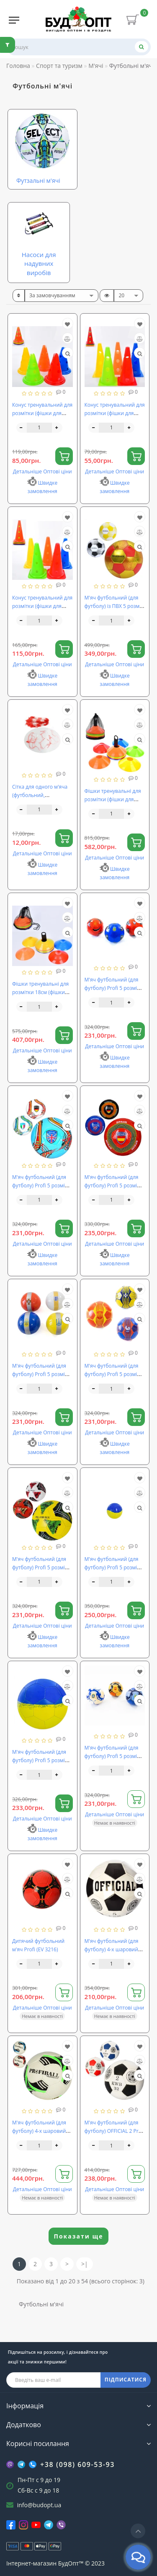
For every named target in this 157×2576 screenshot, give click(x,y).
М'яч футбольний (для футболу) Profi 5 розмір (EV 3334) (40, 1374)
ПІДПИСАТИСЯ (126, 2379)
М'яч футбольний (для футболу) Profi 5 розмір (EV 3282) (40, 1185)
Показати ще (78, 2236)
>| (84, 2264)
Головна (18, 66)
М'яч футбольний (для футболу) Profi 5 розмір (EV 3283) (112, 1185)
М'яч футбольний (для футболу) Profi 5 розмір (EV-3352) (112, 1756)
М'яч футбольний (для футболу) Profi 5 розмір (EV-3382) (40, 1760)
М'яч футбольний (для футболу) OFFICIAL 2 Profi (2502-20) (114, 2131)
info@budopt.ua (39, 2505)
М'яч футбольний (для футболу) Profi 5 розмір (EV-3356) (40, 1567)
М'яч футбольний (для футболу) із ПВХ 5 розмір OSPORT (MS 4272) (114, 606)
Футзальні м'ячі (38, 180)
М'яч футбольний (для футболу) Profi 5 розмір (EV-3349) (112, 1374)
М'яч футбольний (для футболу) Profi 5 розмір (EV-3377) (112, 1567)
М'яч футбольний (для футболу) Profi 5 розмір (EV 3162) (112, 988)
